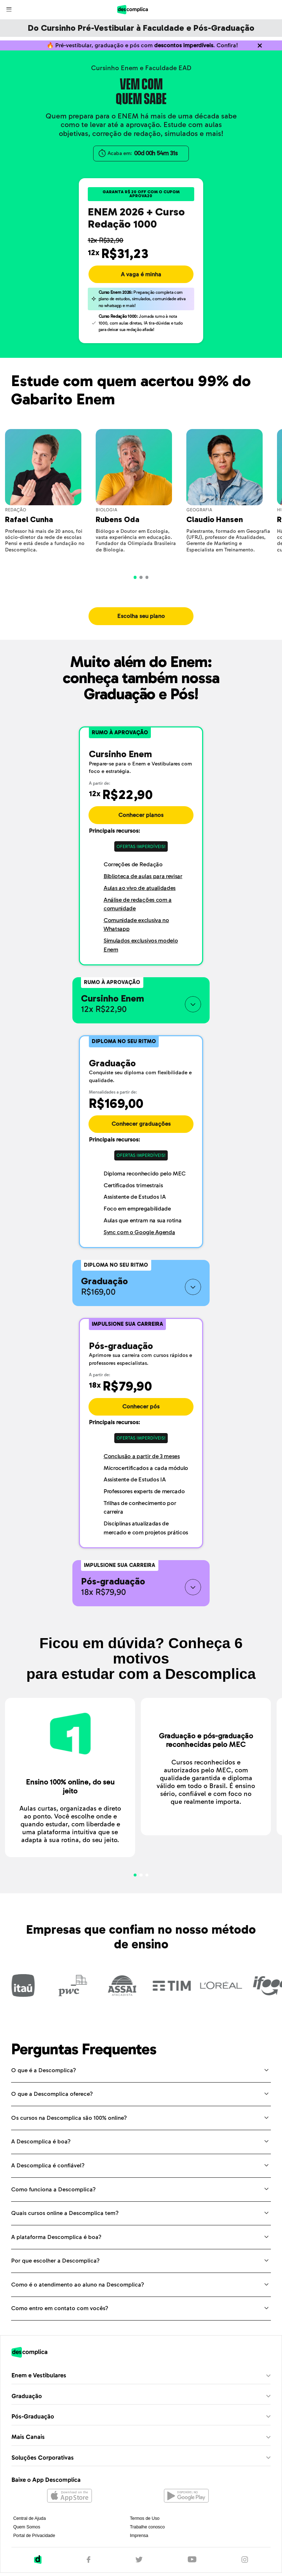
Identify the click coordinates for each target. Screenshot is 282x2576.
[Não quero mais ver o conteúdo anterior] (259, 48)
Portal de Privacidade (34, 2542)
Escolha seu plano (141, 622)
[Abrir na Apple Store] (69, 2503)
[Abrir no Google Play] (186, 2503)
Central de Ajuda (29, 2524)
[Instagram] (245, 2566)
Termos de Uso (144, 2524)
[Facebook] (88, 2566)
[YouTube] (192, 2566)
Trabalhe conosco (147, 2533)
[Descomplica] (38, 2566)
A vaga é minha (141, 280)
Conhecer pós (140, 1413)
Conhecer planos (140, 821)
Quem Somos (26, 2533)
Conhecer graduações (141, 1130)
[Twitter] (139, 2566)
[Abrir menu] (10, 9)
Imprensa (139, 2542)
